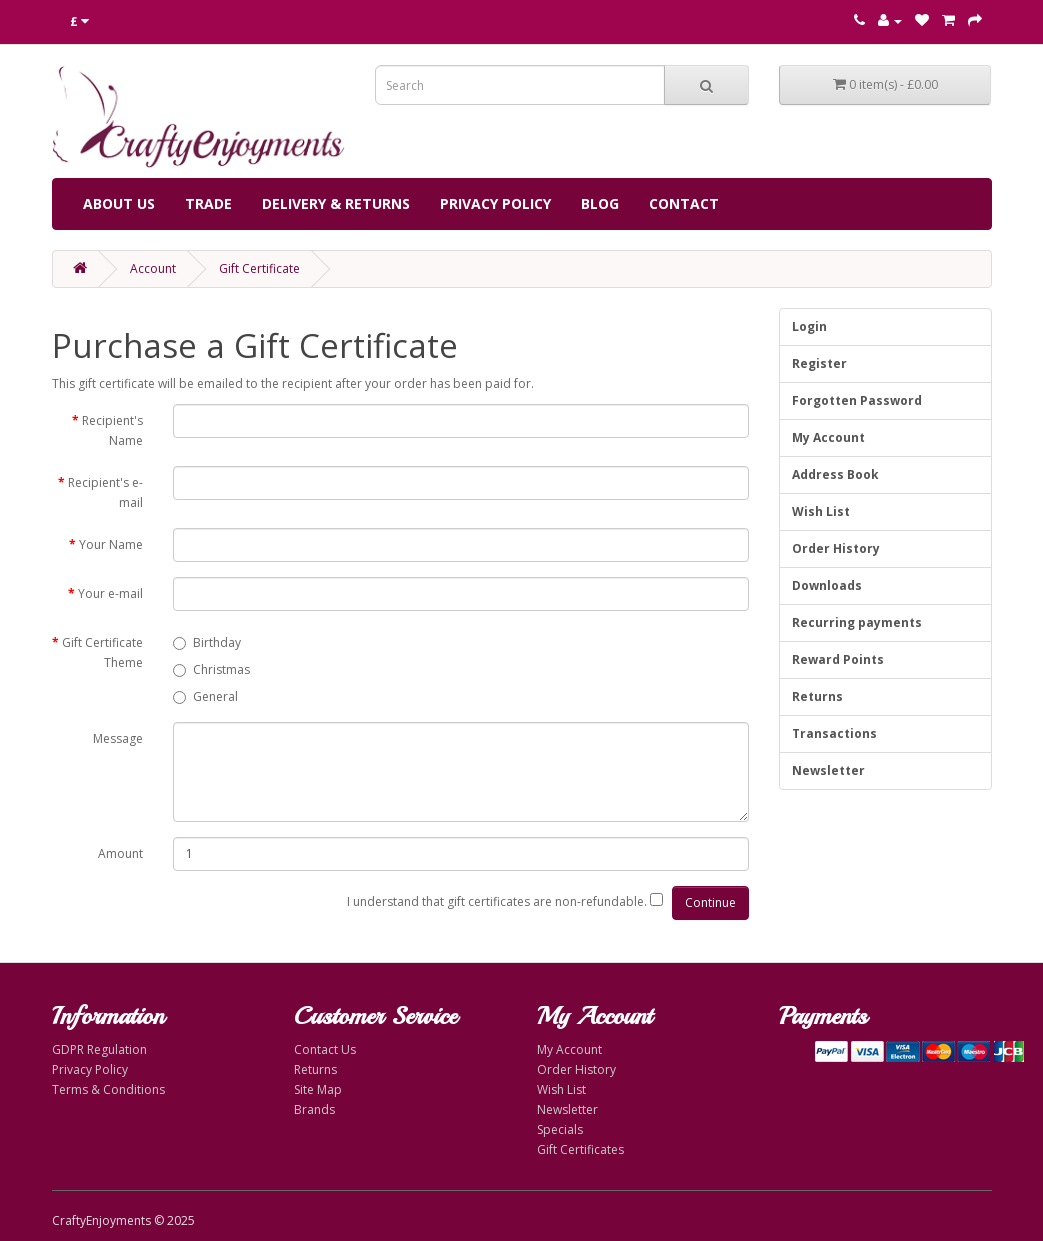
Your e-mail (110, 593)
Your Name (111, 544)
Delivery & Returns (336, 203)
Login (809, 326)
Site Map (318, 1089)
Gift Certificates (580, 1149)
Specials (560, 1129)
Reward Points (838, 659)
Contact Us (325, 1049)
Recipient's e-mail (105, 492)
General (205, 696)
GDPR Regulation (99, 1049)
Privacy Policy (495, 203)
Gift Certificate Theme (102, 652)
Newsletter (828, 770)
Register (819, 363)
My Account (828, 437)
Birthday (207, 642)
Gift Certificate (259, 268)
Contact (684, 203)
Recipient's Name (112, 430)
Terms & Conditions (108, 1089)
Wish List (821, 511)
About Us (119, 203)
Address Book (835, 474)
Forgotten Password (857, 400)
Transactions (834, 733)
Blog (600, 203)
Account (153, 268)
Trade (208, 203)
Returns (817, 696)
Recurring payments (857, 622)
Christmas (211, 669)
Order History (836, 548)
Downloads (827, 585)
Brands (314, 1109)
